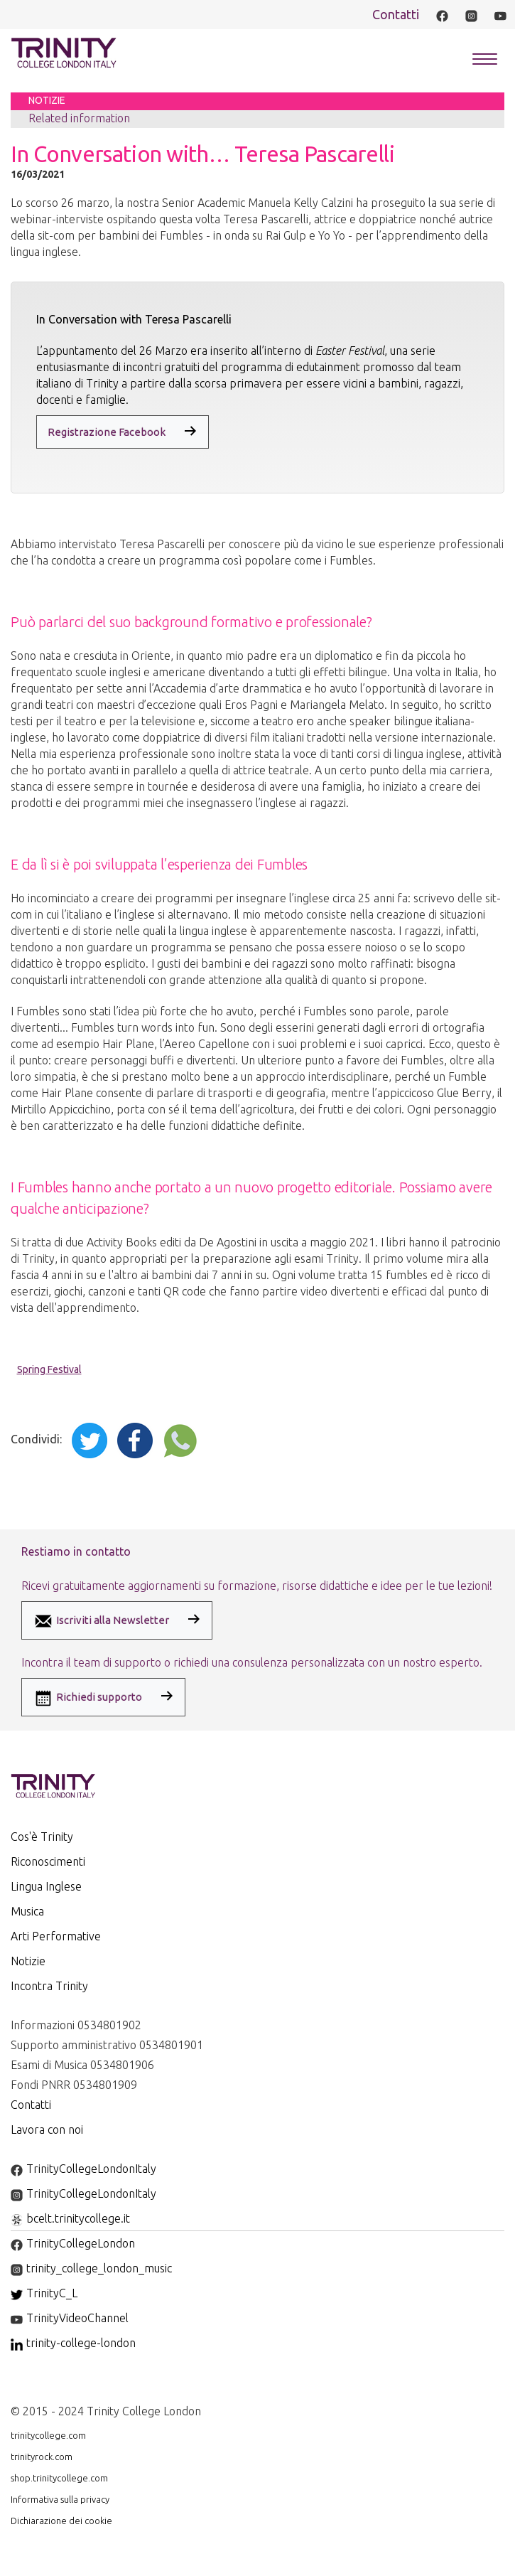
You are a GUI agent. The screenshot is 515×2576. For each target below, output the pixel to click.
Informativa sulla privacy (60, 2499)
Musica (27, 1911)
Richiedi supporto (87, 1698)
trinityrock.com (41, 2457)
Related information (79, 118)
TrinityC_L (44, 2293)
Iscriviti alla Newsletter (101, 1621)
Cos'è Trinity (42, 1836)
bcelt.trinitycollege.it (70, 2218)
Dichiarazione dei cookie (61, 2521)
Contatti (395, 14)
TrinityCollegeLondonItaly (83, 2168)
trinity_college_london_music (91, 2268)
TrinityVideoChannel (70, 2318)
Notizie (28, 1961)
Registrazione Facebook (107, 432)
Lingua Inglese (46, 1886)
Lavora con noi (47, 2129)
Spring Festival (49, 1369)
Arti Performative (56, 1936)
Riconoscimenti (48, 1861)
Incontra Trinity (49, 1985)
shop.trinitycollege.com (59, 2478)
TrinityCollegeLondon (73, 2243)
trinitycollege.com (48, 2435)
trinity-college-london (73, 2342)
